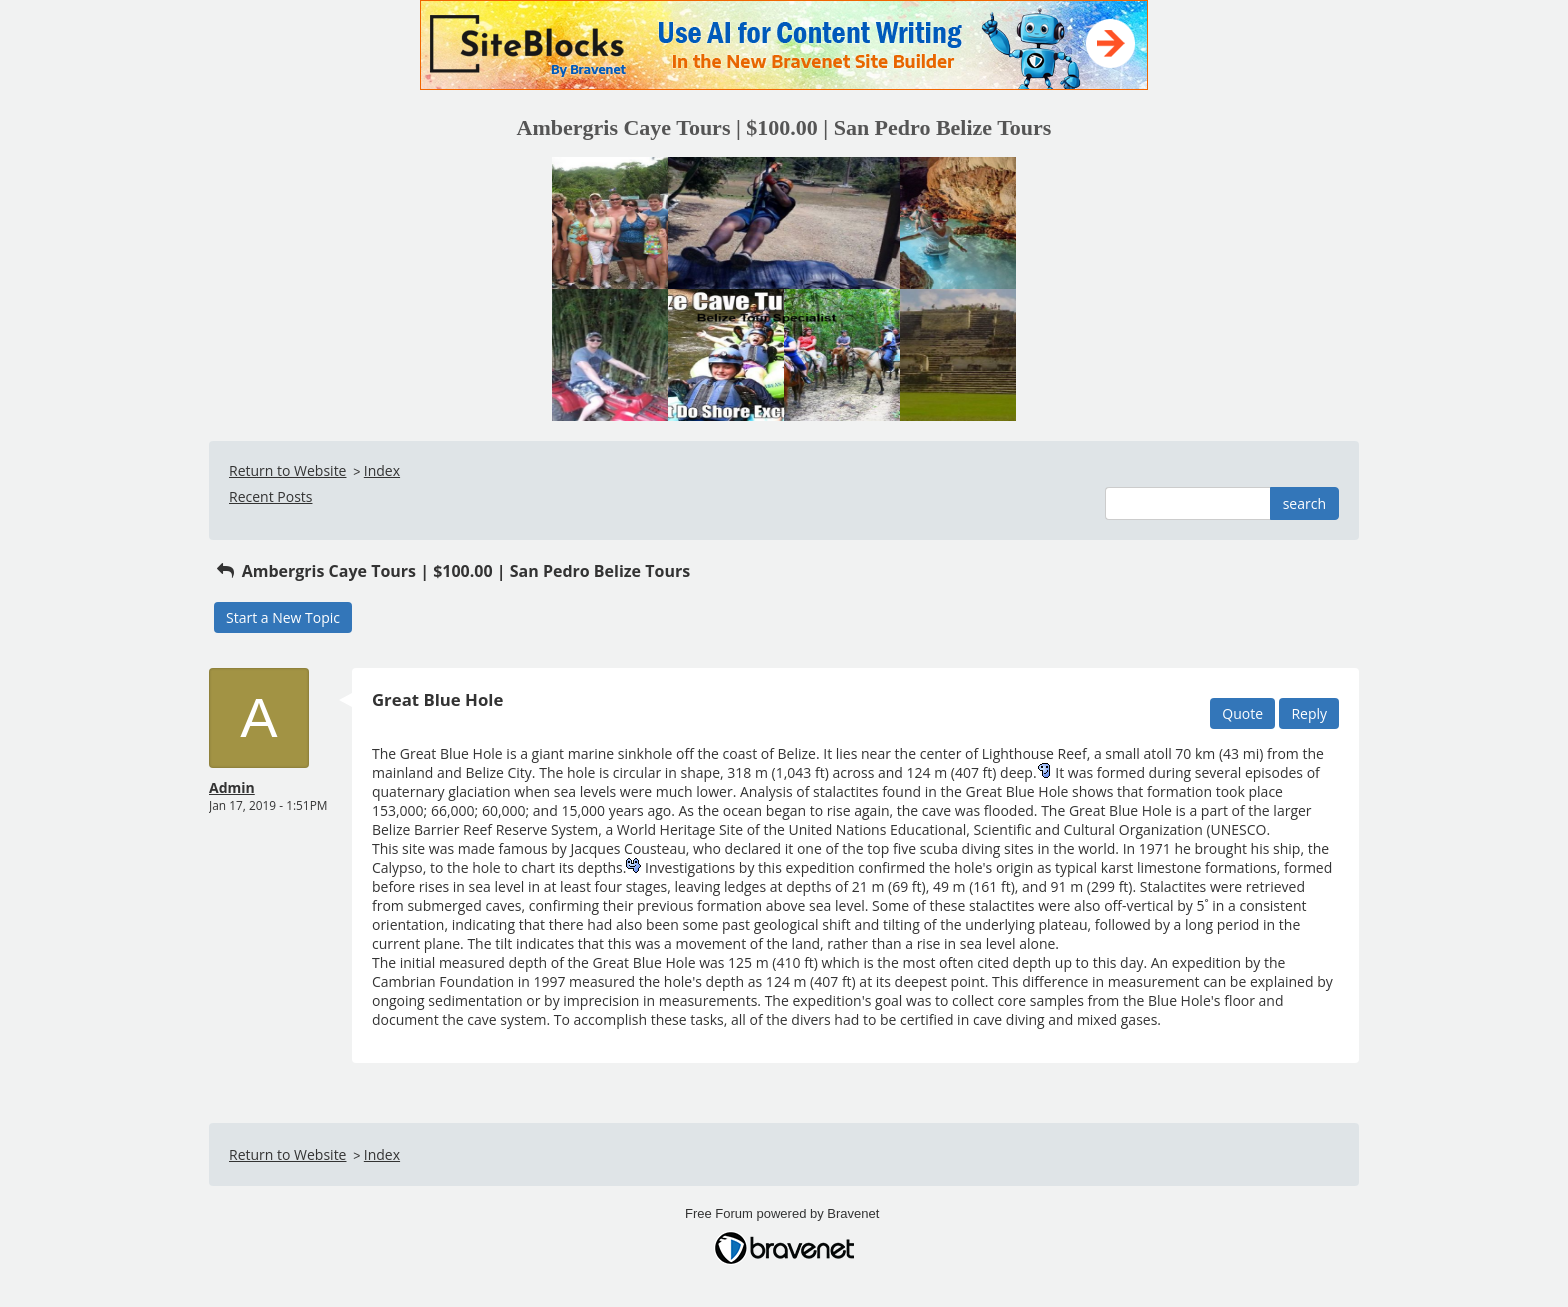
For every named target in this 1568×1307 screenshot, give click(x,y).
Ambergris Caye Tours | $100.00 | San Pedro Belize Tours (452, 571)
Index (382, 470)
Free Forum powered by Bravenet (784, 1213)
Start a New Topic (283, 617)
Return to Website (287, 470)
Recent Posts (270, 496)
